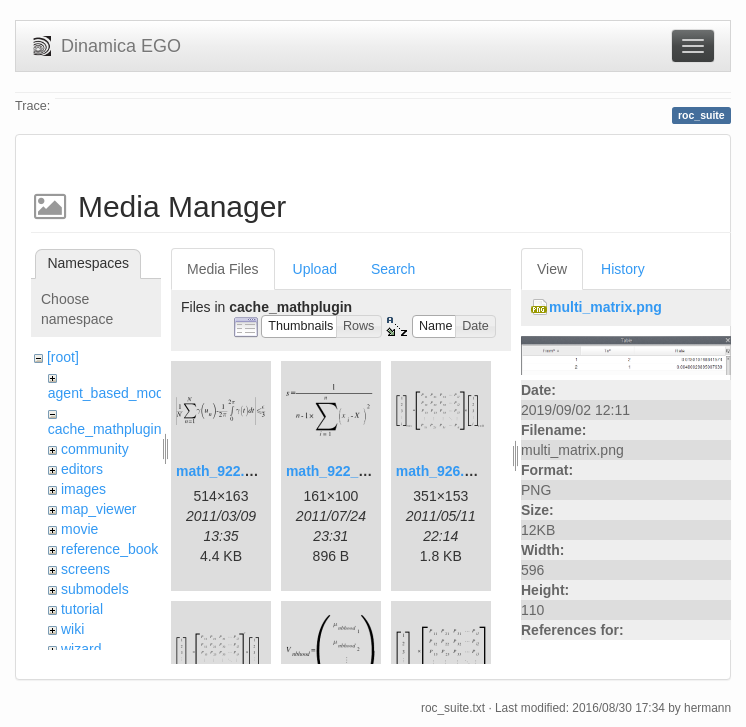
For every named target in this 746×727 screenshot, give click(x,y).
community (95, 449)
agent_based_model (111, 393)
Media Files (223, 269)
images (83, 489)
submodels (95, 589)
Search (393, 269)
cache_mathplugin (105, 429)
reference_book (109, 549)
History (623, 269)
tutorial (82, 609)
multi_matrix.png (605, 307)
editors (82, 469)
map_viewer (98, 509)
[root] (63, 357)
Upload (315, 269)
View (552, 269)
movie (79, 529)
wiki (72, 629)
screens (85, 569)
